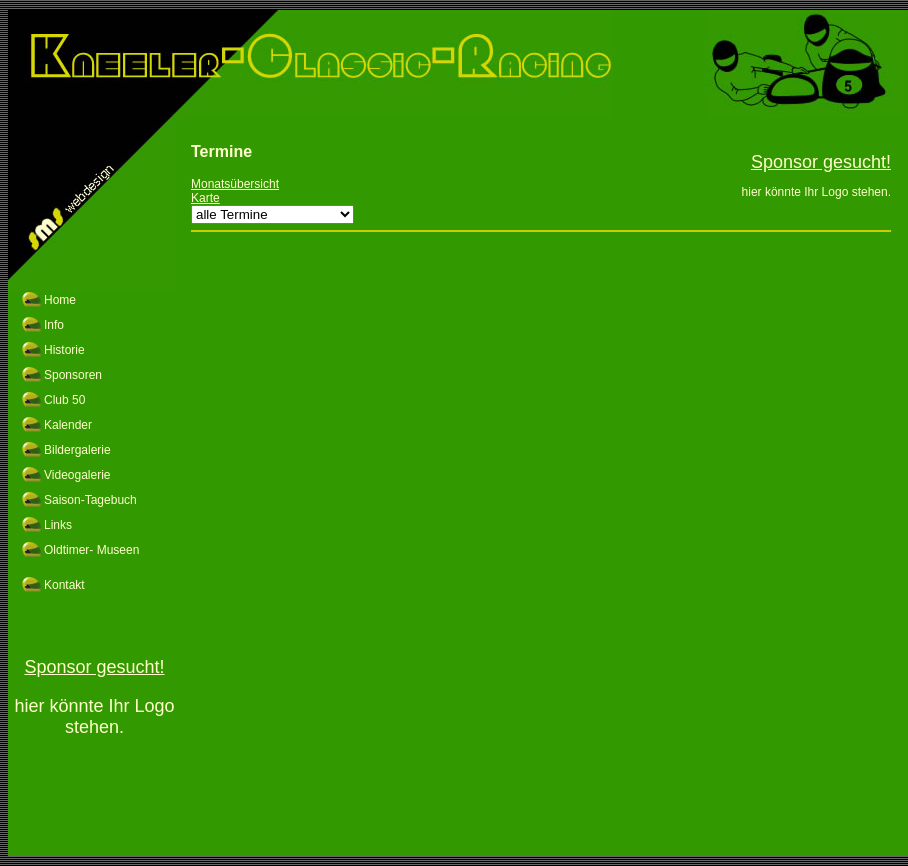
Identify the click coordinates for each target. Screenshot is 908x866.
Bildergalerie (77, 450)
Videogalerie (77, 475)
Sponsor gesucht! (94, 667)
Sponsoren (73, 375)
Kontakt (64, 585)
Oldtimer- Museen (91, 550)
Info (54, 325)
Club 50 (64, 400)
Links (58, 525)
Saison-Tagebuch (90, 500)
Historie (64, 350)
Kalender (68, 425)
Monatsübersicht (235, 184)
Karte (205, 198)
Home (60, 300)
